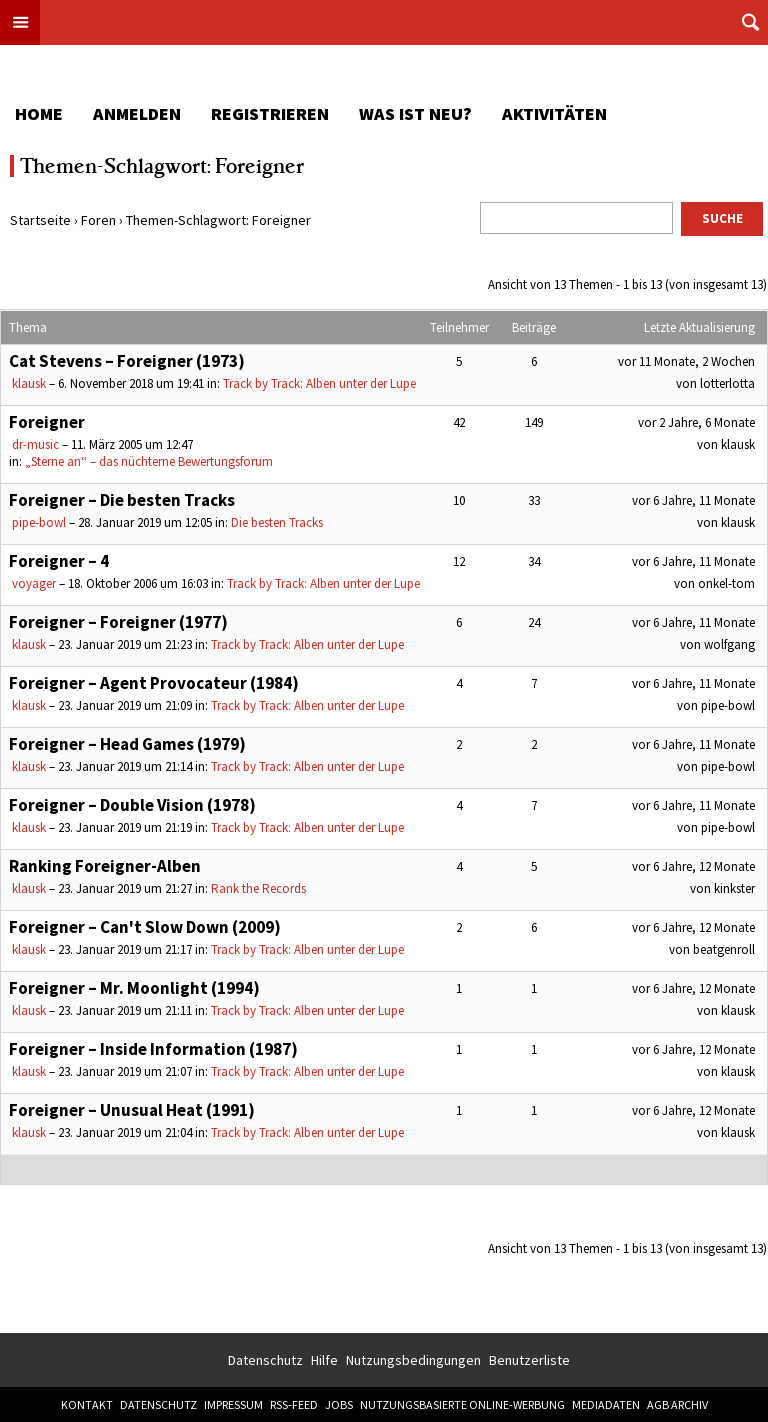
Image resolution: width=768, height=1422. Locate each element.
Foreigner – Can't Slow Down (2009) (145, 927)
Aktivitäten (554, 113)
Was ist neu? (415, 113)
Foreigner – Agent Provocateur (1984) (154, 683)
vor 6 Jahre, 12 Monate (693, 866)
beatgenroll (724, 949)
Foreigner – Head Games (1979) (127, 744)
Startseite (40, 220)
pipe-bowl (39, 522)
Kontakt (87, 1404)
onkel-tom (726, 583)
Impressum (233, 1404)
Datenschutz (265, 1360)
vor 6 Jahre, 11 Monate (693, 500)
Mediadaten (606, 1404)
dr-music (35, 444)
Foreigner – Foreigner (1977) (118, 622)
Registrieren (270, 113)
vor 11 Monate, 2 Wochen (686, 361)
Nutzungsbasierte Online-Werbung (462, 1404)
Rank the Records (258, 888)
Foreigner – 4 (59, 561)
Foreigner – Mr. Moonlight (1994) (134, 988)
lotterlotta (727, 383)
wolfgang (729, 644)
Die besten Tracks (277, 522)
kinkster (734, 888)
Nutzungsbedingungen (413, 1360)
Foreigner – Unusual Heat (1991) (132, 1110)
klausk (29, 383)
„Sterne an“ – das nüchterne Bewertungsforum (149, 461)
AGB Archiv (677, 1404)
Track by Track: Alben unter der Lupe (319, 383)
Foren (98, 220)
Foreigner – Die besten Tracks (122, 500)
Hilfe (324, 1360)
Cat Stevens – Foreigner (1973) (127, 361)
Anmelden (137, 113)
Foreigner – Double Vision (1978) (132, 805)
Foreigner (47, 422)
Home (39, 113)
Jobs (339, 1404)
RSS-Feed (294, 1404)
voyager (34, 583)
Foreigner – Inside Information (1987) (153, 1049)
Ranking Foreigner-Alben (105, 866)
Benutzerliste (529, 1360)
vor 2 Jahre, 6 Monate (696, 422)
